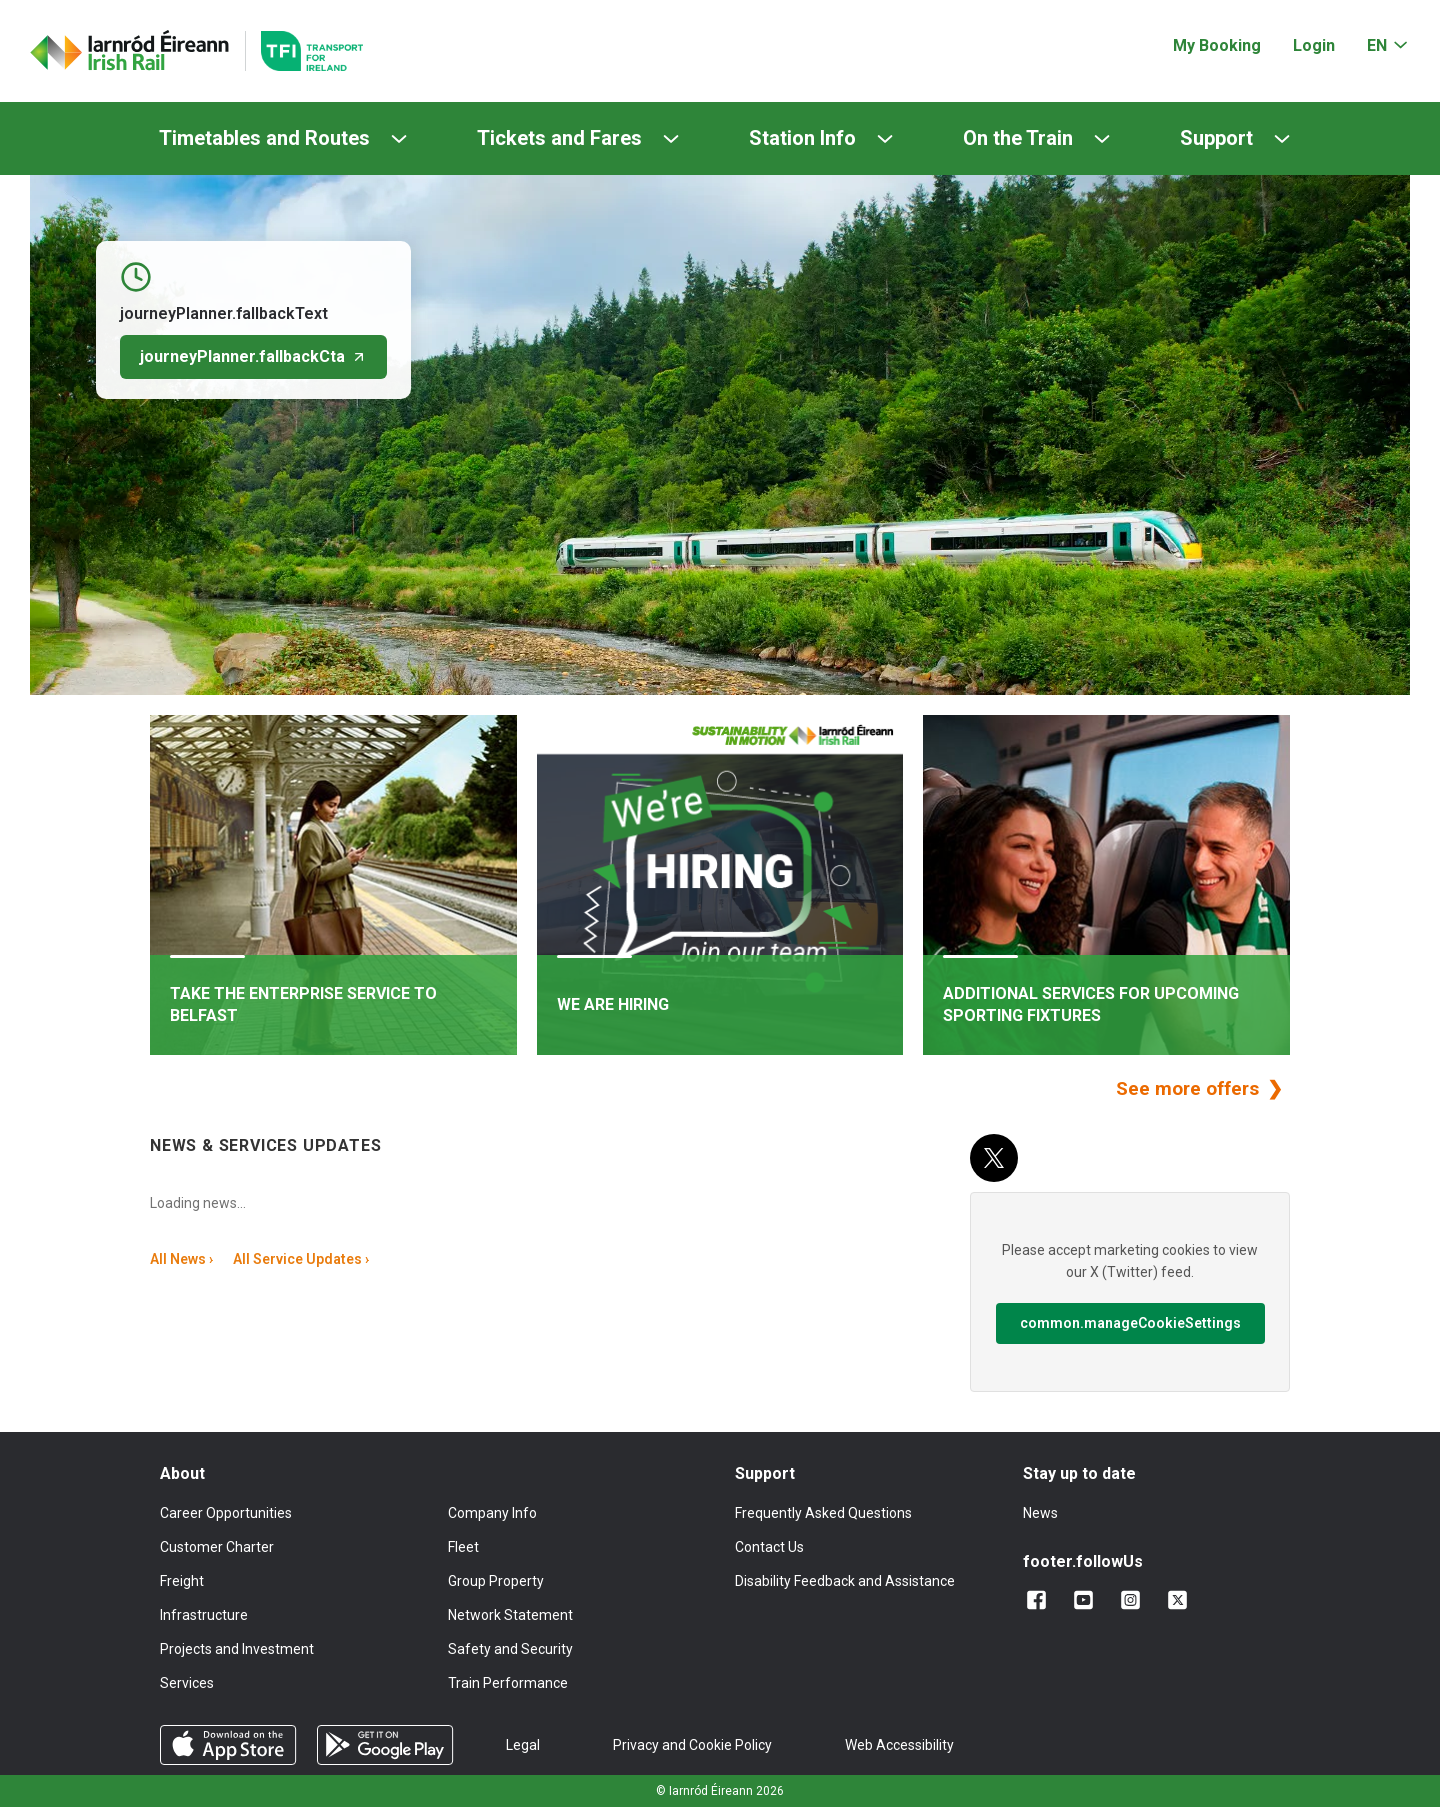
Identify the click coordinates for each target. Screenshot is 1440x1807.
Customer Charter (217, 1547)
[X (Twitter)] (994, 1158)
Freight (182, 1581)
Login (1314, 45)
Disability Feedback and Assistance (845, 1581)
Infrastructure (204, 1615)
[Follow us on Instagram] (1134, 1600)
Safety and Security (510, 1649)
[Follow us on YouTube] (1087, 1600)
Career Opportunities (226, 1513)
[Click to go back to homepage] (130, 51)
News (1040, 1513)
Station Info (802, 138)
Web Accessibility (899, 1745)
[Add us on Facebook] (1040, 1600)
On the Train (1018, 138)
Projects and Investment (237, 1649)
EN (1377, 45)
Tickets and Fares (559, 138)
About (182, 1473)
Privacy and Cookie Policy (692, 1745)
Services (187, 1683)
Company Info (492, 1513)
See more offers (1190, 1088)
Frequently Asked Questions (823, 1513)
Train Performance (508, 1683)
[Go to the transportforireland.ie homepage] (304, 51)
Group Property (496, 1581)
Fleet (463, 1547)
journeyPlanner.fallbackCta (253, 356)
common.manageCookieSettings (1130, 1323)
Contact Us (769, 1547)
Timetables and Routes (264, 138)
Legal (523, 1745)
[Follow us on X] (1181, 1600)
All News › (181, 1259)
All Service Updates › (301, 1259)
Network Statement (510, 1615)
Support (1216, 138)
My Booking (1217, 45)
